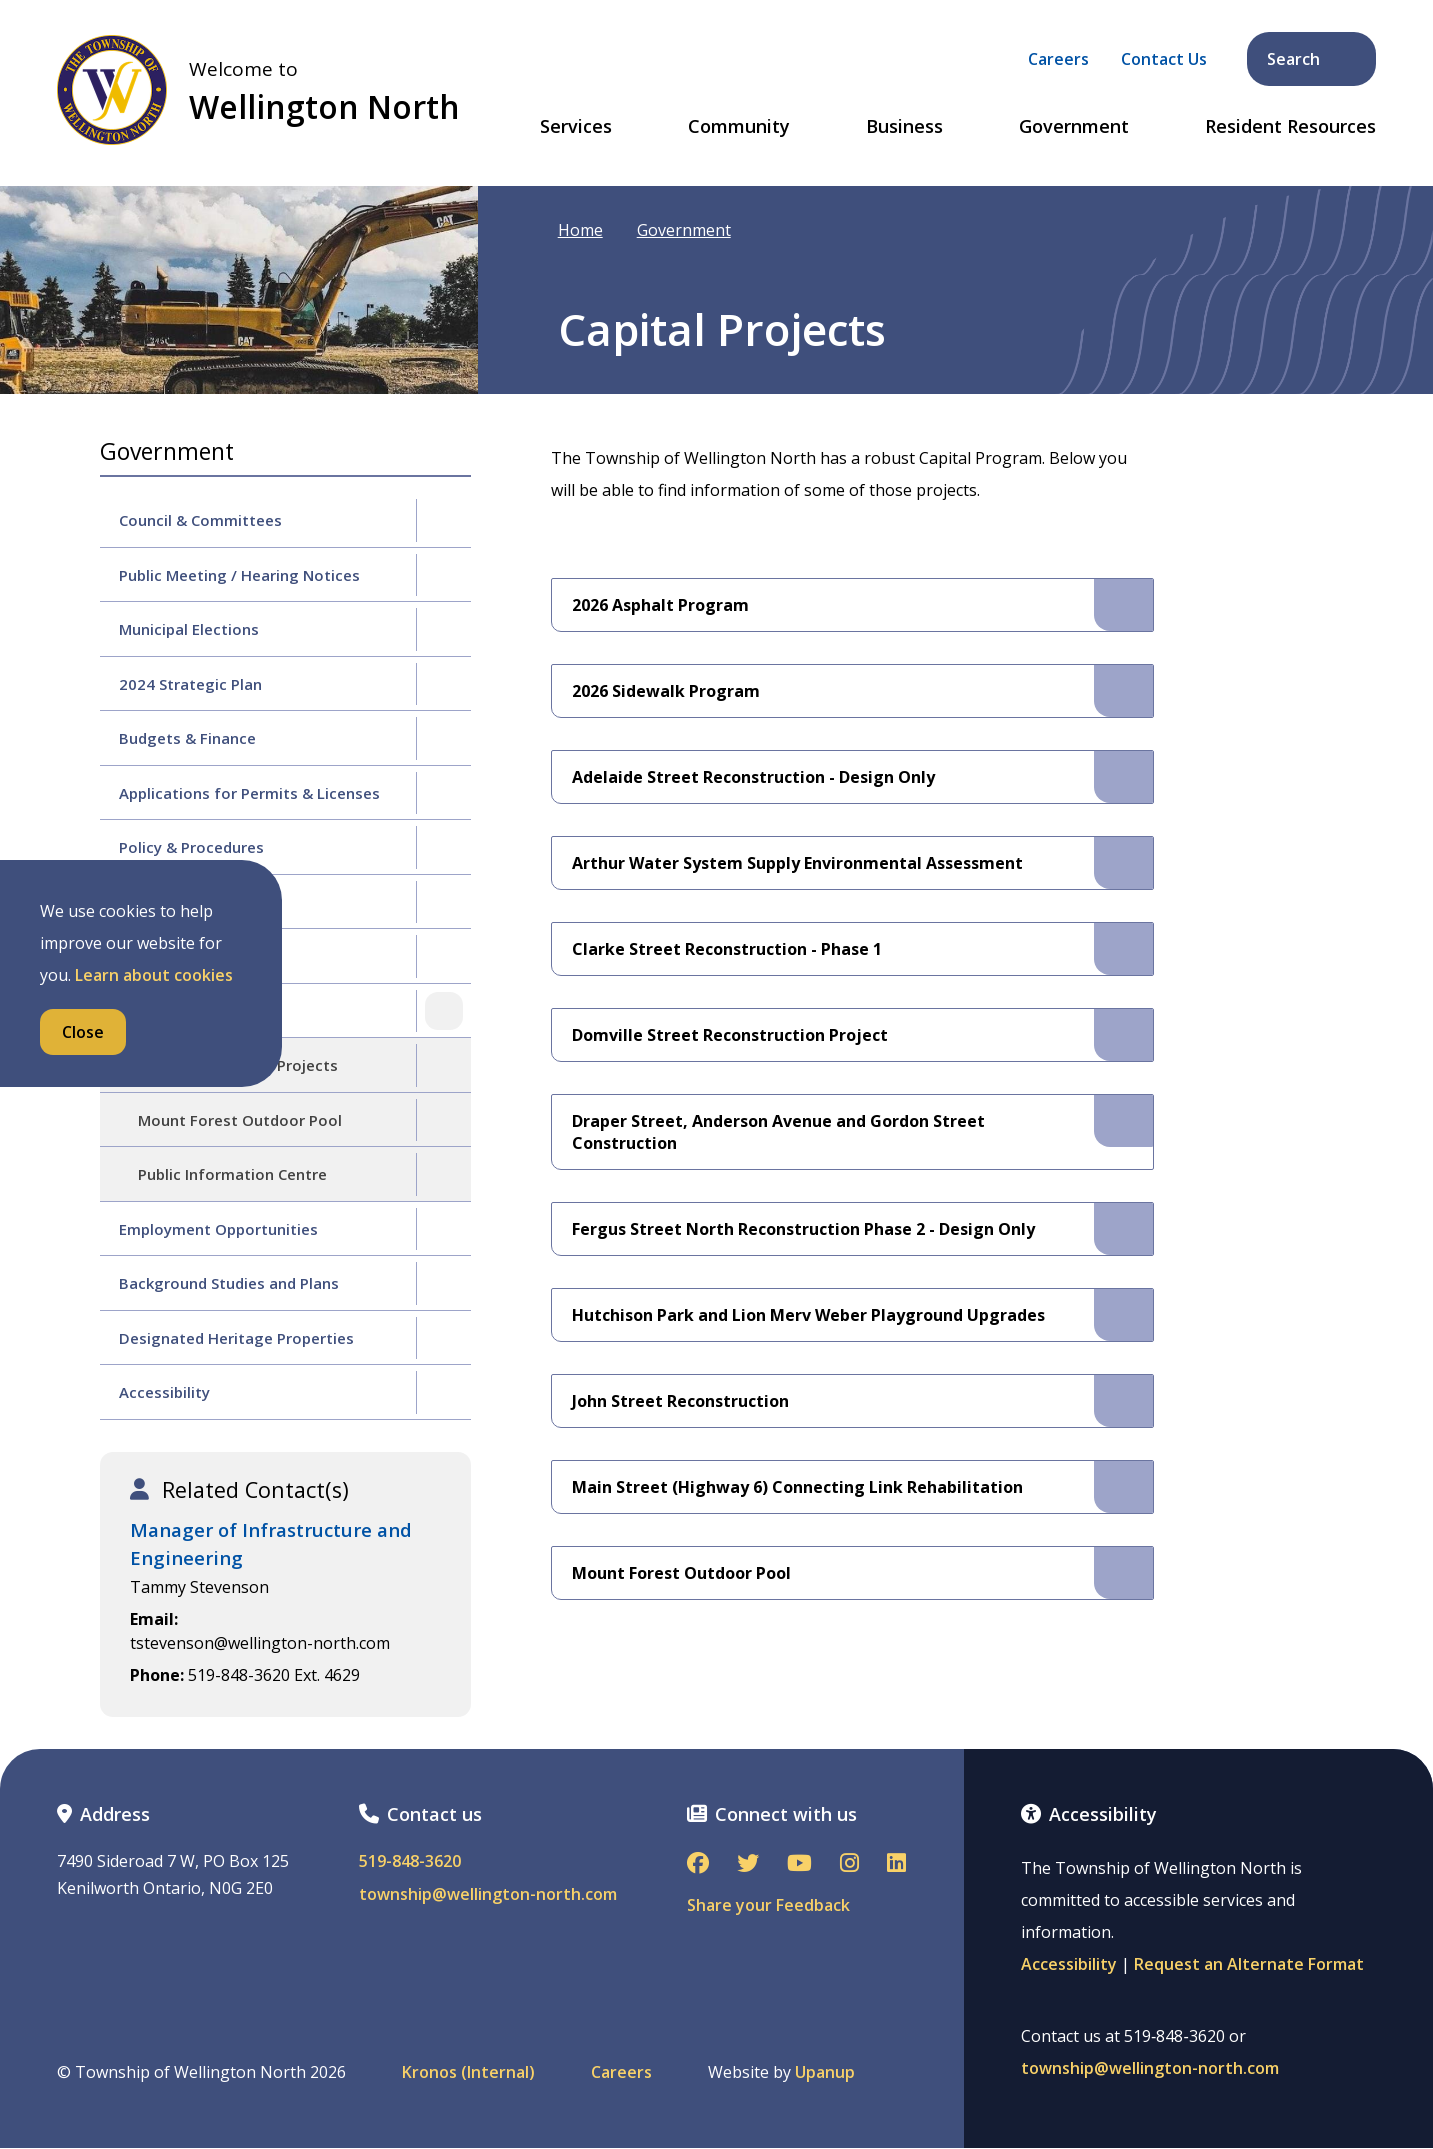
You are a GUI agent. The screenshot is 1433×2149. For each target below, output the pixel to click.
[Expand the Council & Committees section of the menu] (444, 520)
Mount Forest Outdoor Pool (240, 1120)
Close (83, 1032)
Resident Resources (1290, 127)
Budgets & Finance (187, 738)
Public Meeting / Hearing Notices (239, 575)
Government (1074, 127)
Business (904, 127)
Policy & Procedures (191, 847)
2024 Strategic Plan (190, 684)
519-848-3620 (410, 1861)
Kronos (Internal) (468, 2072)
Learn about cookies (154, 975)
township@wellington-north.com (488, 1894)
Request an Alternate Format (1249, 1964)
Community (739, 127)
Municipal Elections (189, 629)
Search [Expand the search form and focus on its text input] (1313, 59)
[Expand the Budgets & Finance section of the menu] (444, 738)
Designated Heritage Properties (236, 1338)
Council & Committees (200, 520)
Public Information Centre (232, 1174)
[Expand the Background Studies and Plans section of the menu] (444, 1283)
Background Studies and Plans (229, 1283)
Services (576, 127)
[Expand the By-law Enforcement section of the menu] (444, 956)
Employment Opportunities (218, 1229)
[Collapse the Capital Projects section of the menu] (444, 1011)
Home (580, 230)
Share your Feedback (768, 1905)
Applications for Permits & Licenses (249, 793)
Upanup (825, 2072)
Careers (1058, 59)
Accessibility (164, 1392)
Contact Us (1164, 59)
